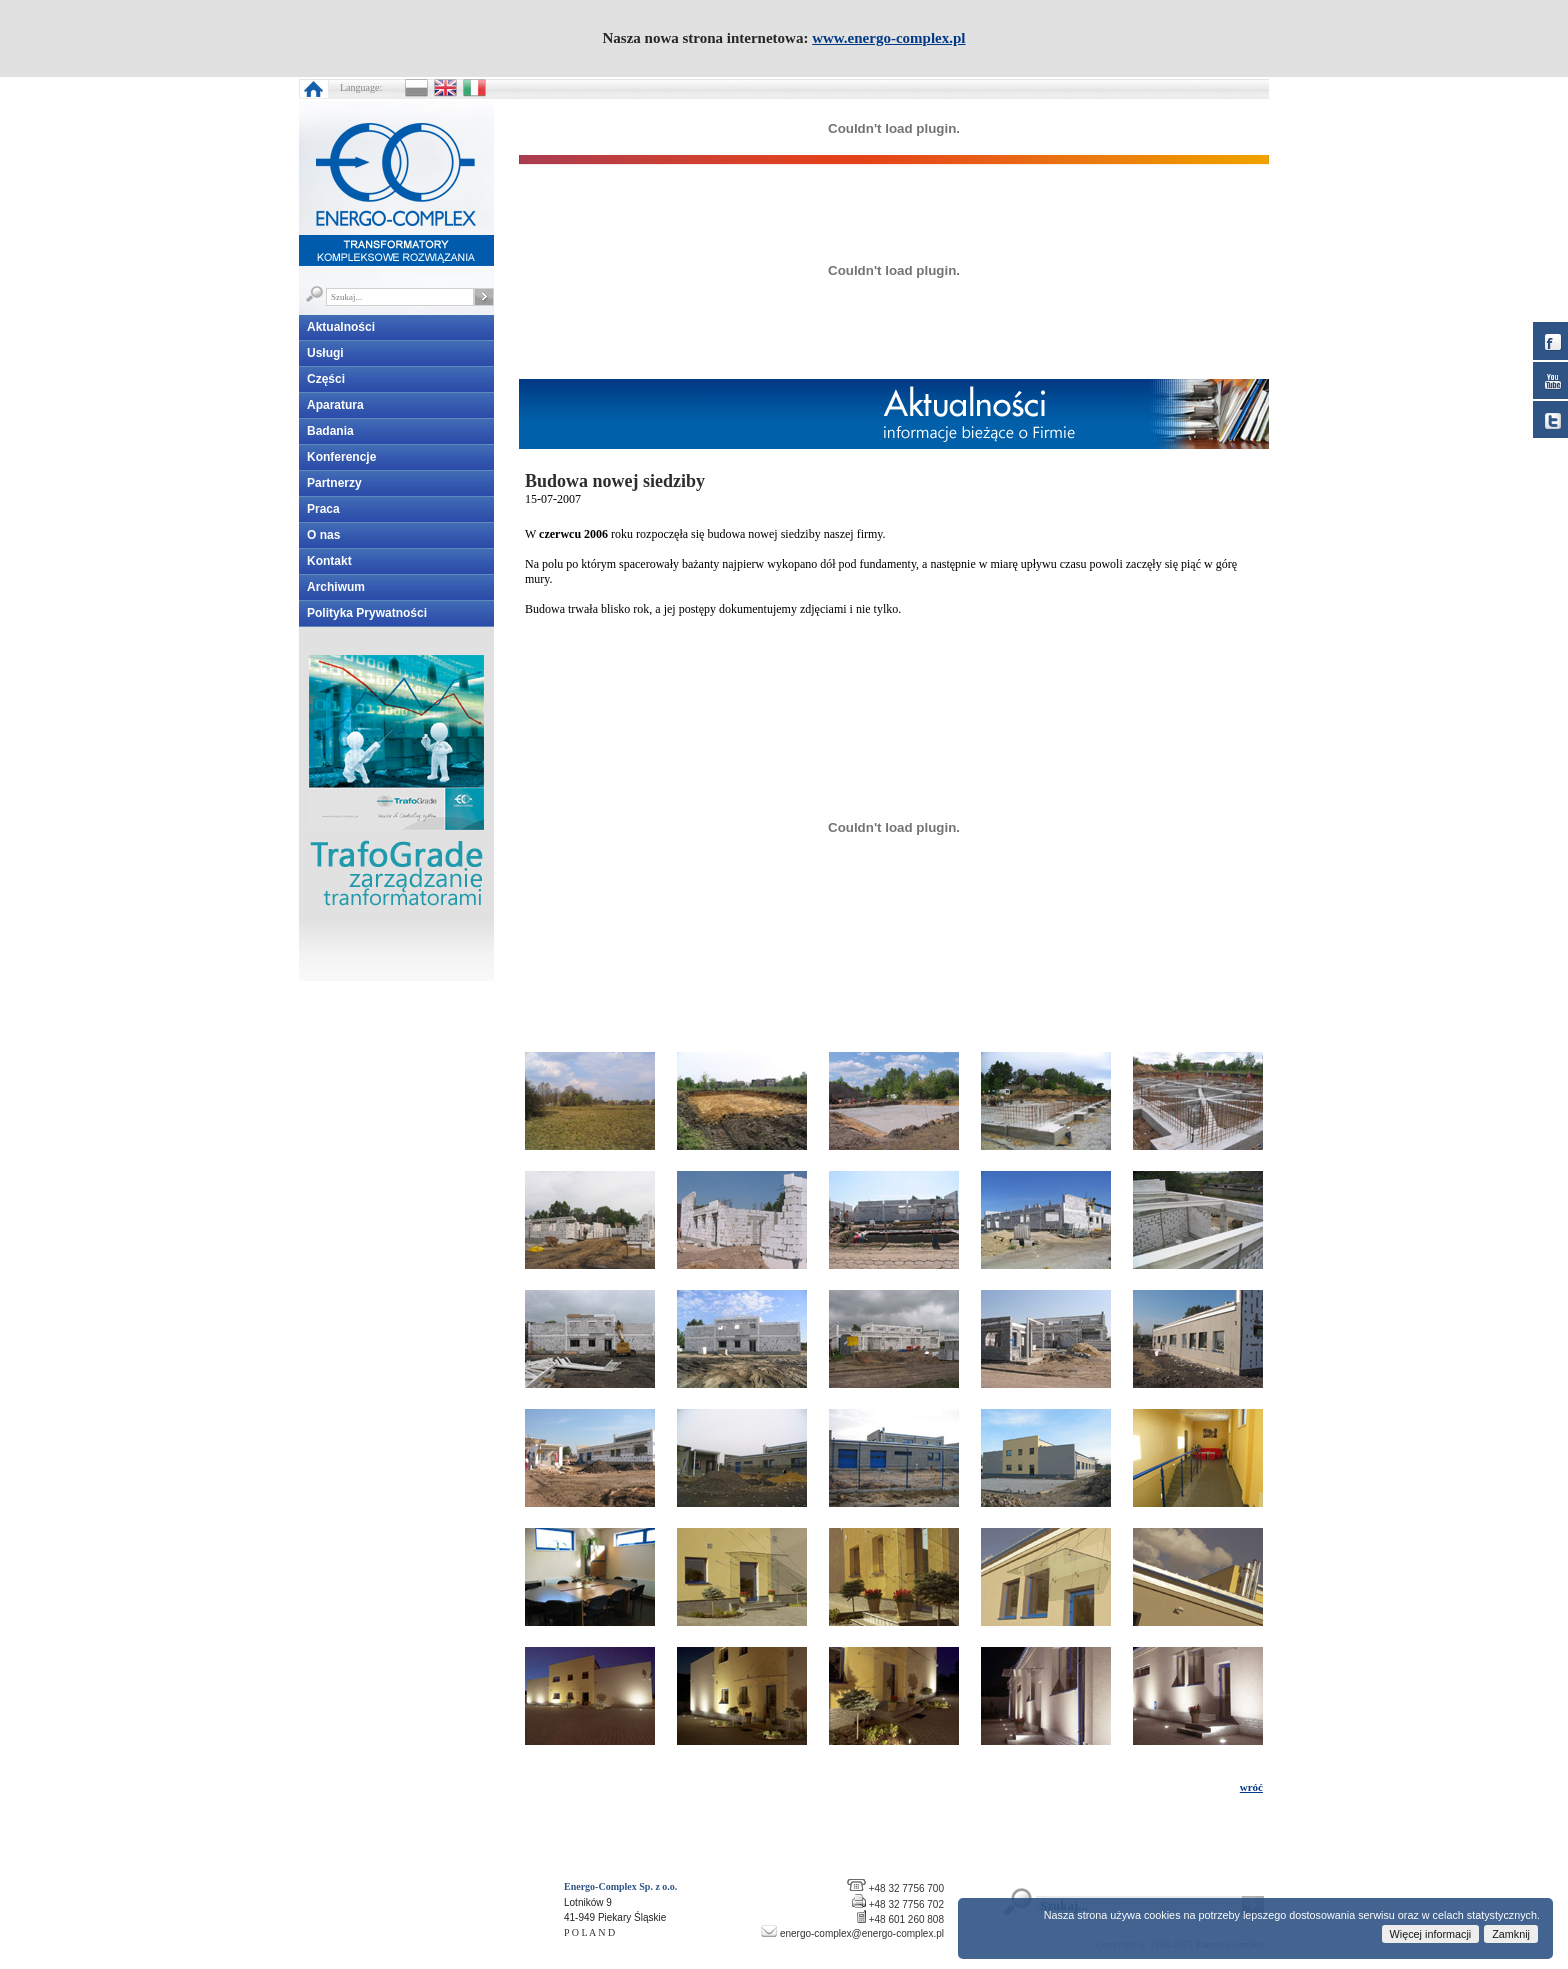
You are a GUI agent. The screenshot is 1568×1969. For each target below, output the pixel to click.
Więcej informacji (1431, 1934)
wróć (1251, 1787)
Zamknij (1511, 1934)
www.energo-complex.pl (888, 38)
